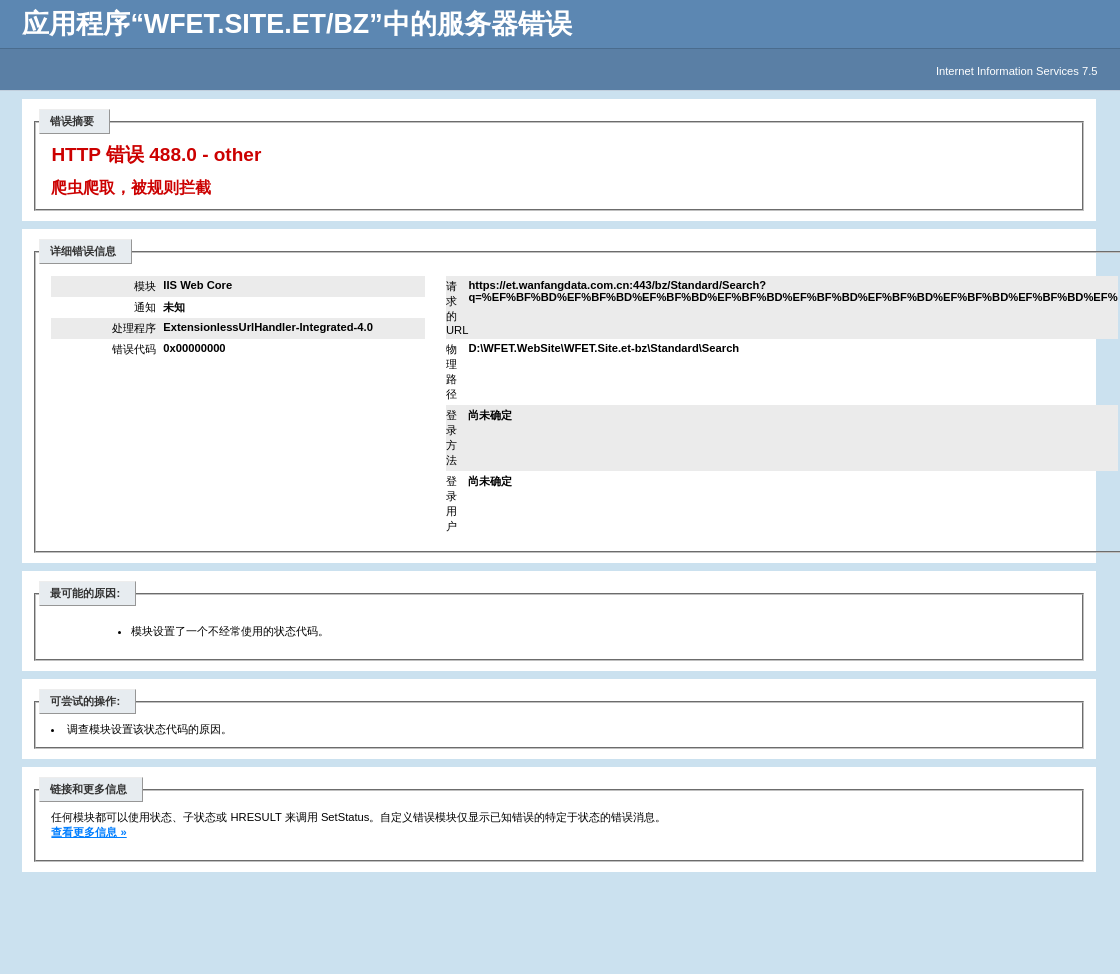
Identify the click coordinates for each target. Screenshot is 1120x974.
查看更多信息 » (88, 832)
